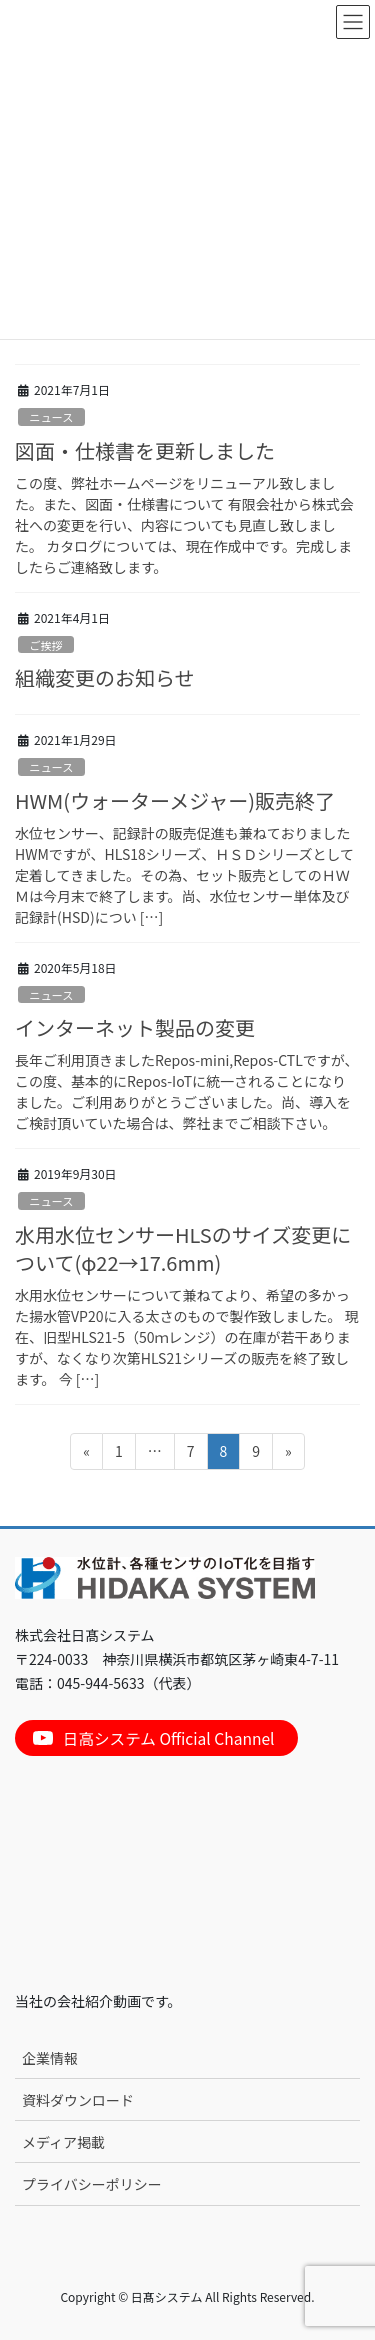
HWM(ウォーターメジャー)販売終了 (175, 800)
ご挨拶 (46, 645)
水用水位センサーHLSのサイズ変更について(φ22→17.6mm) (183, 1248)
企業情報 (50, 2058)
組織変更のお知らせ (105, 677)
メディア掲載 (63, 2142)
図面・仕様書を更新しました (145, 450)
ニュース (51, 417)
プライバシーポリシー (92, 2184)
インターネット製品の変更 (135, 1027)
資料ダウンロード (78, 2100)
